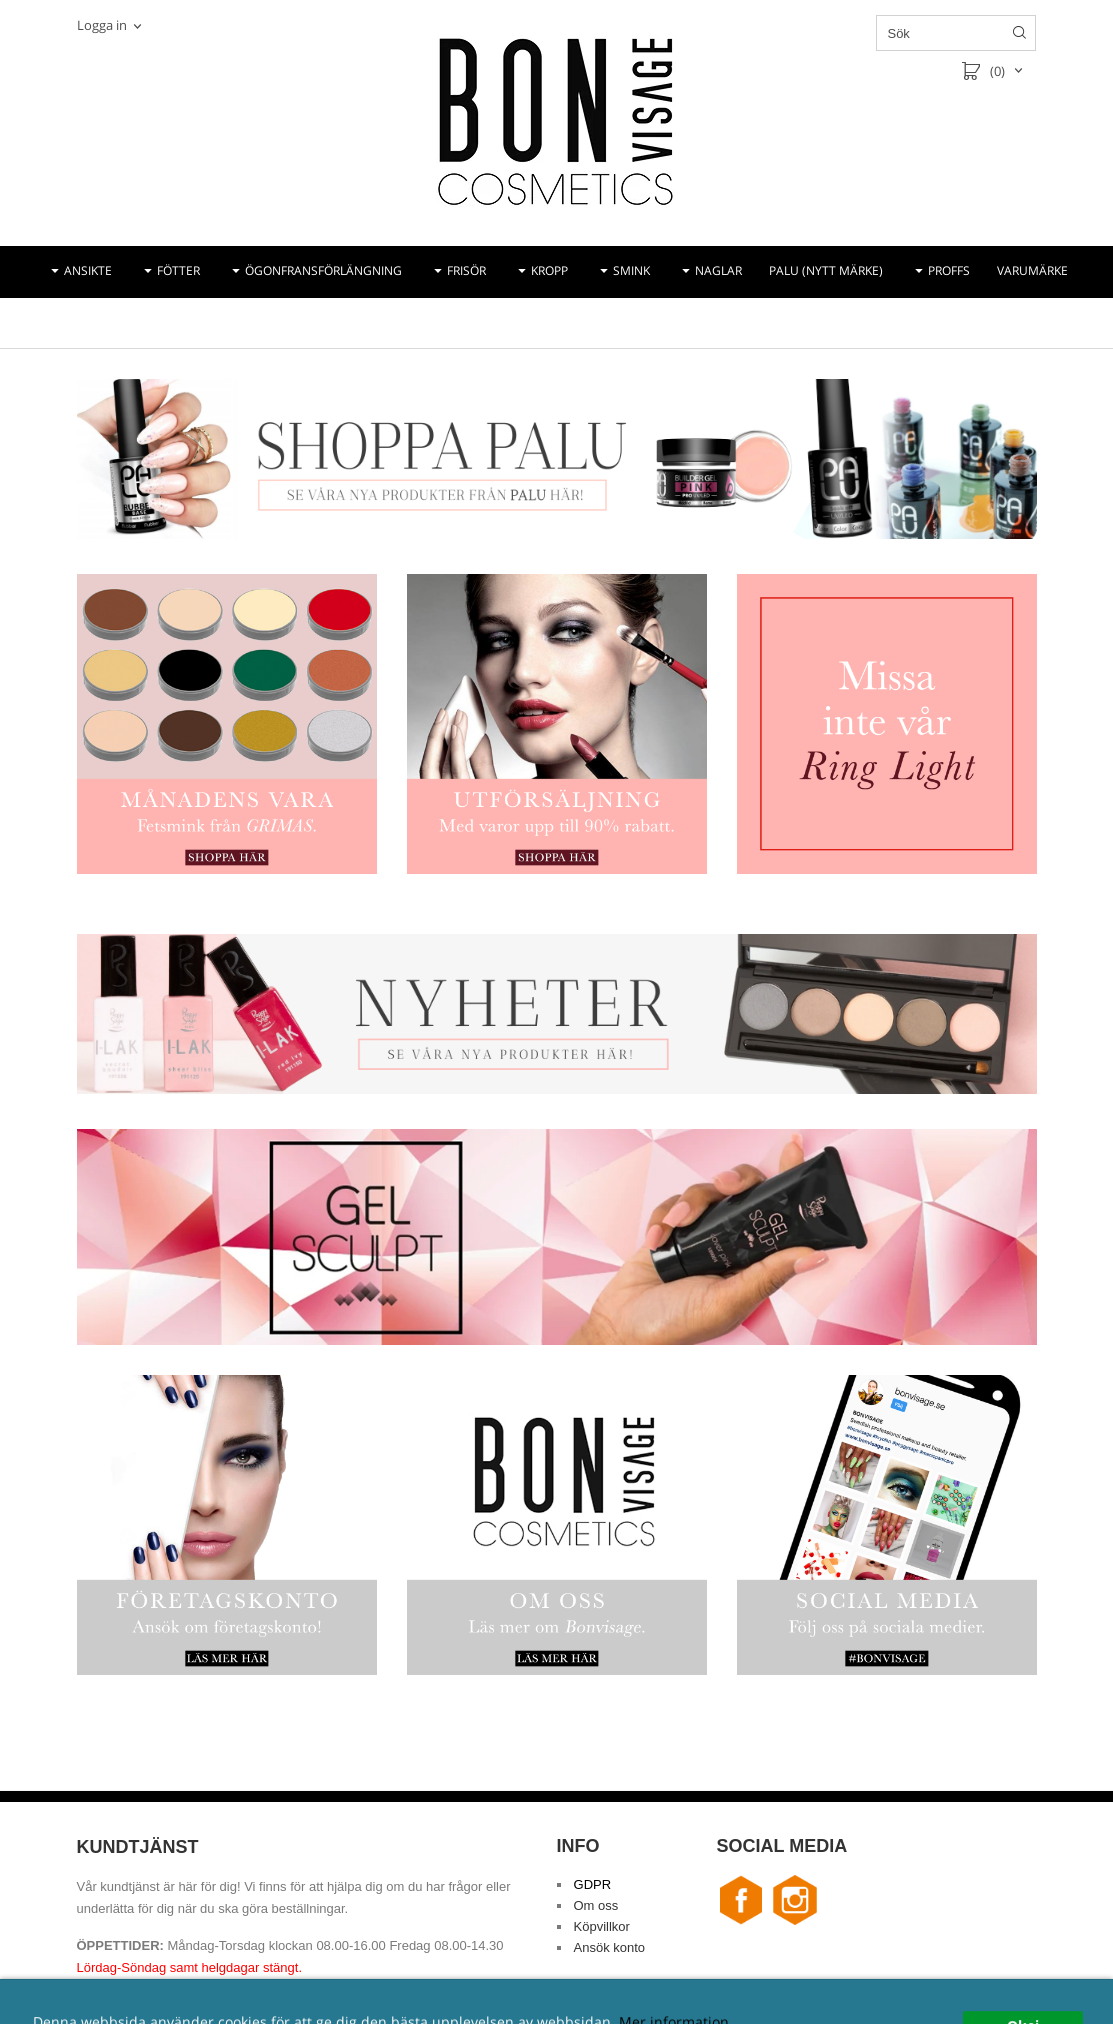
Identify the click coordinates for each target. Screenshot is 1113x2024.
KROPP (549, 270)
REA (597, 322)
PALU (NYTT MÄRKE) (826, 270)
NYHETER (532, 322)
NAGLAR (718, 270)
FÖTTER (178, 270)
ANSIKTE (88, 270)
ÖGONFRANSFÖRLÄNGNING (323, 270)
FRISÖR (466, 270)
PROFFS (949, 270)
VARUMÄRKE (1032, 270)
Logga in (102, 25)
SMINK (631, 270)
